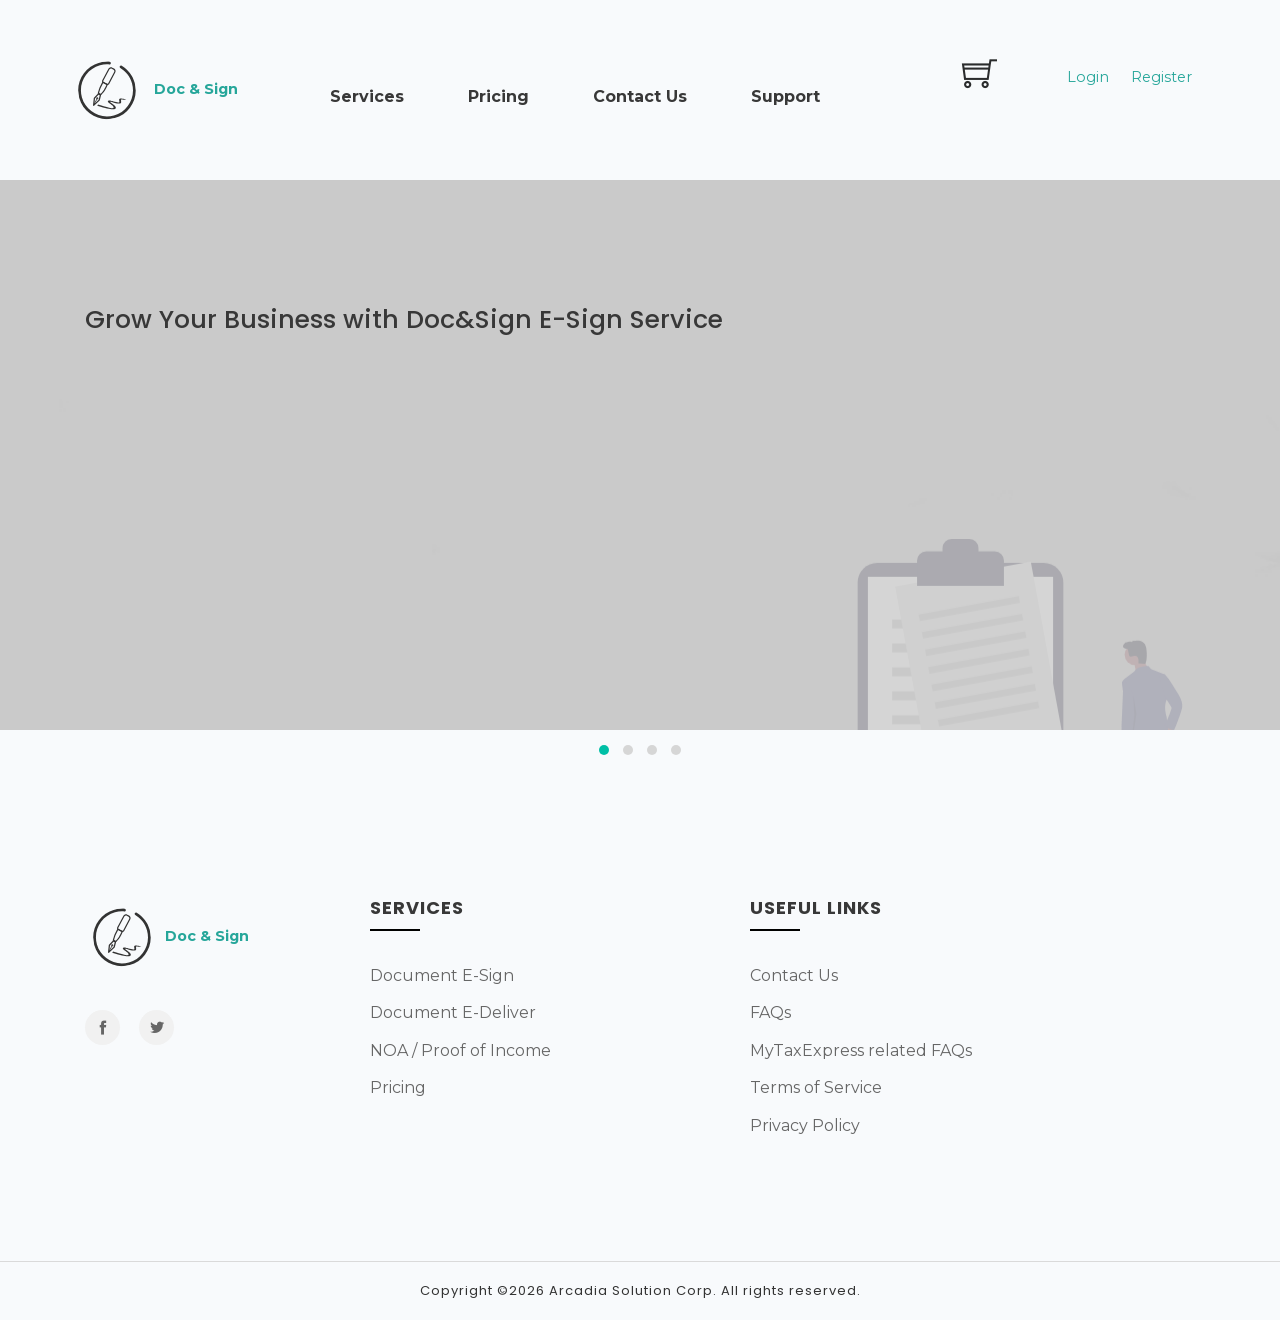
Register (1161, 77)
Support (785, 96)
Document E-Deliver (453, 1012)
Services (367, 96)
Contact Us (640, 96)
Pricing (498, 96)
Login (1088, 77)
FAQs (770, 1012)
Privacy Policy (805, 1125)
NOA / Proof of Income (460, 1050)
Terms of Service (816, 1087)
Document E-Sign (442, 975)
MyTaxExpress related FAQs (861, 1050)
